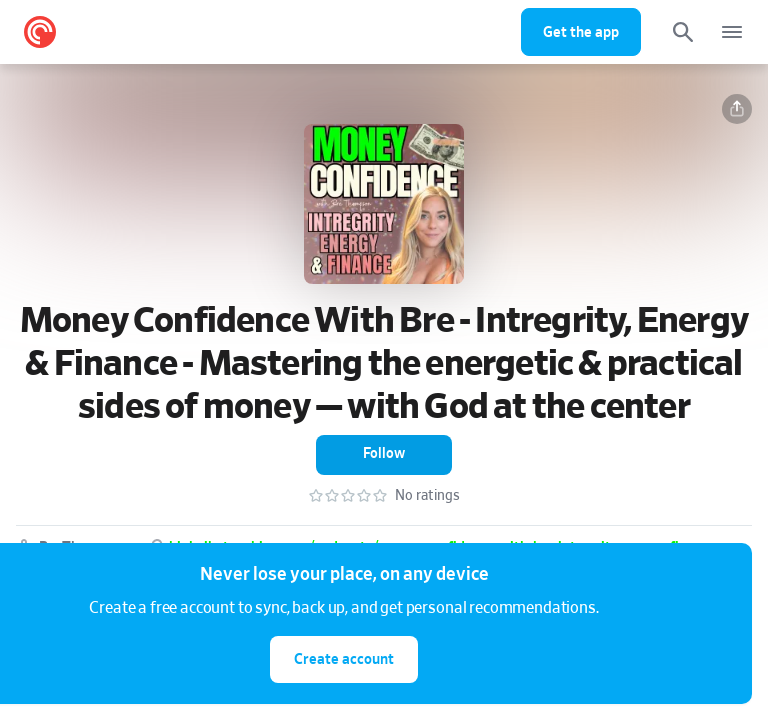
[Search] (683, 32)
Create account (344, 659)
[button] (737, 109)
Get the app (581, 32)
